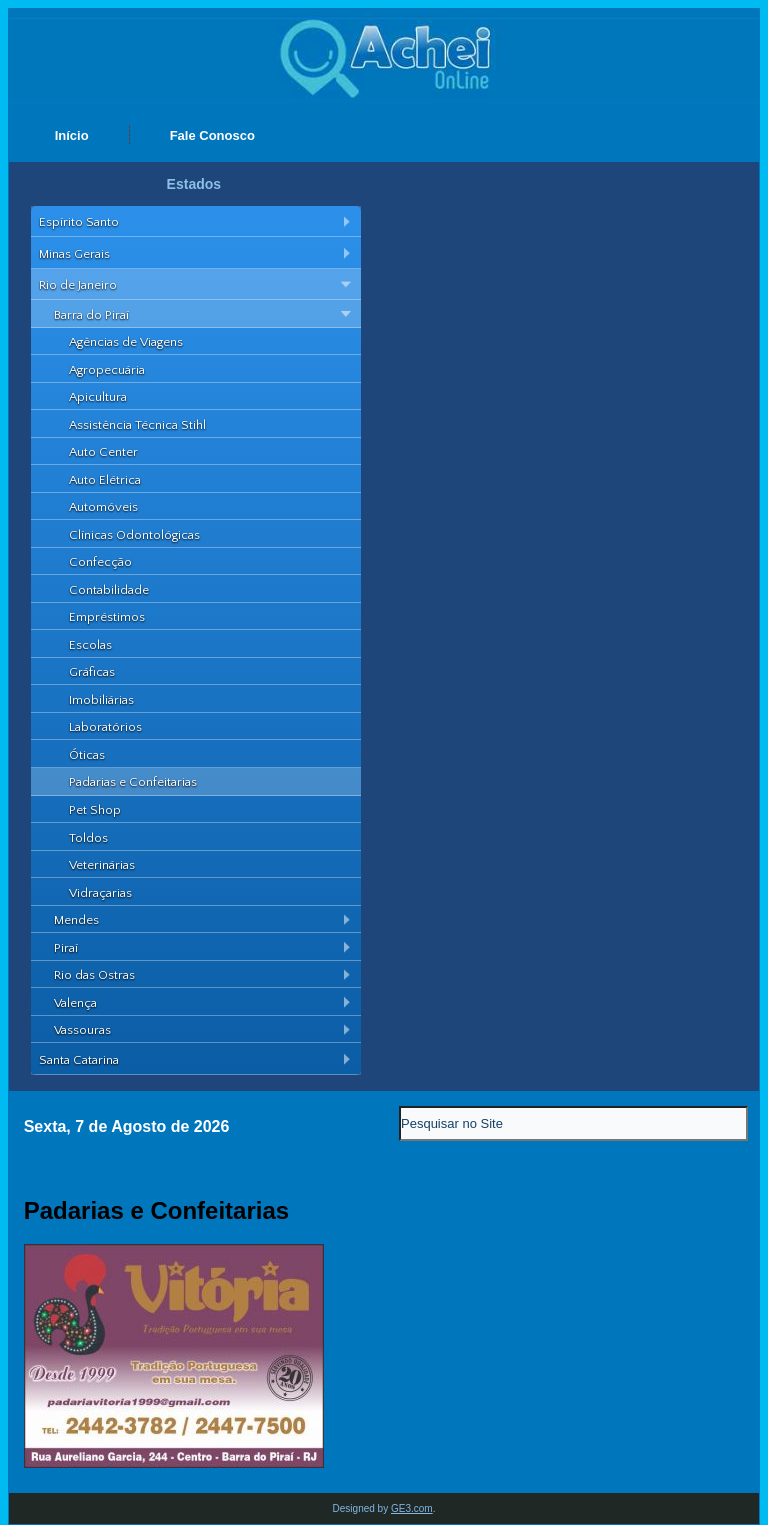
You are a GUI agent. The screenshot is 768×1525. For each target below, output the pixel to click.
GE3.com (412, 1508)
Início (72, 135)
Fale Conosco (212, 135)
